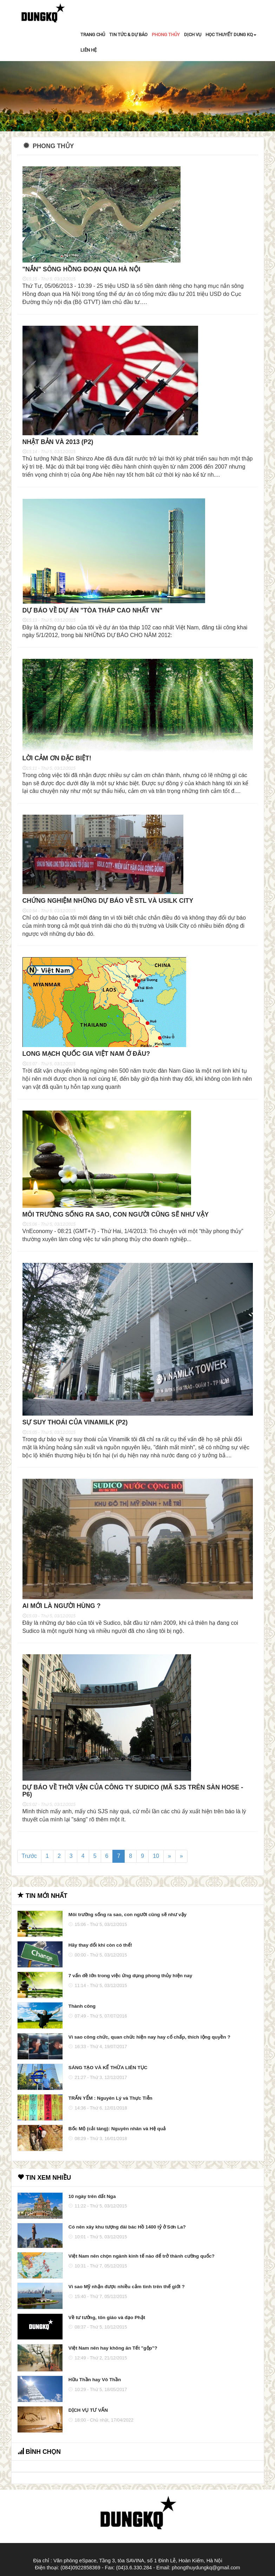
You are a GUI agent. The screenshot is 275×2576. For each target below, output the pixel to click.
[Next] (169, 1857)
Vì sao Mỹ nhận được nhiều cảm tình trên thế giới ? (126, 2287)
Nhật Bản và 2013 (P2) (58, 441)
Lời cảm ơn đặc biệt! (57, 758)
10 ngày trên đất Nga (92, 2197)
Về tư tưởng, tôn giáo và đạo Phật (106, 2318)
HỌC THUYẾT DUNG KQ (230, 34)
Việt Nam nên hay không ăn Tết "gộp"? (112, 2348)
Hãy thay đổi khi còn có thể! (100, 1945)
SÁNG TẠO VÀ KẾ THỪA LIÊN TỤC (107, 2068)
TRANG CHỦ (92, 34)
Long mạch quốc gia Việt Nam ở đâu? (87, 1054)
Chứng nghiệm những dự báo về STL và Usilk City (108, 901)
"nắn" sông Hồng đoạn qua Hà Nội (82, 269)
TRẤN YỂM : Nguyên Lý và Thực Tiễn (110, 2098)
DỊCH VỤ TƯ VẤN (88, 2411)
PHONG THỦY (166, 34)
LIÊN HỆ (88, 50)
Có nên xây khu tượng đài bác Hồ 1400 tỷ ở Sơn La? (126, 2227)
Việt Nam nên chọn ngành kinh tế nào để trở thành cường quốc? (141, 2256)
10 (156, 1857)
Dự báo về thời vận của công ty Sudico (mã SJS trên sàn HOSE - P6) (134, 1791)
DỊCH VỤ (192, 34)
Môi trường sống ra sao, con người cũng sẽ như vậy (116, 1214)
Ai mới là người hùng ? (62, 1606)
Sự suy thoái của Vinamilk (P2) (75, 1422)
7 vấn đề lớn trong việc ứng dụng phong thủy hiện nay (130, 1976)
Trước (29, 1857)
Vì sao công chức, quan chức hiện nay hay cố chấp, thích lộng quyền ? (149, 2037)
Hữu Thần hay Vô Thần (94, 2380)
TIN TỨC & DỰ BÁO (128, 34)
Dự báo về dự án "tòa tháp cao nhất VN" (93, 610)
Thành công (82, 2007)
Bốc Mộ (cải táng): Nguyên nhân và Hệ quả (116, 2129)
